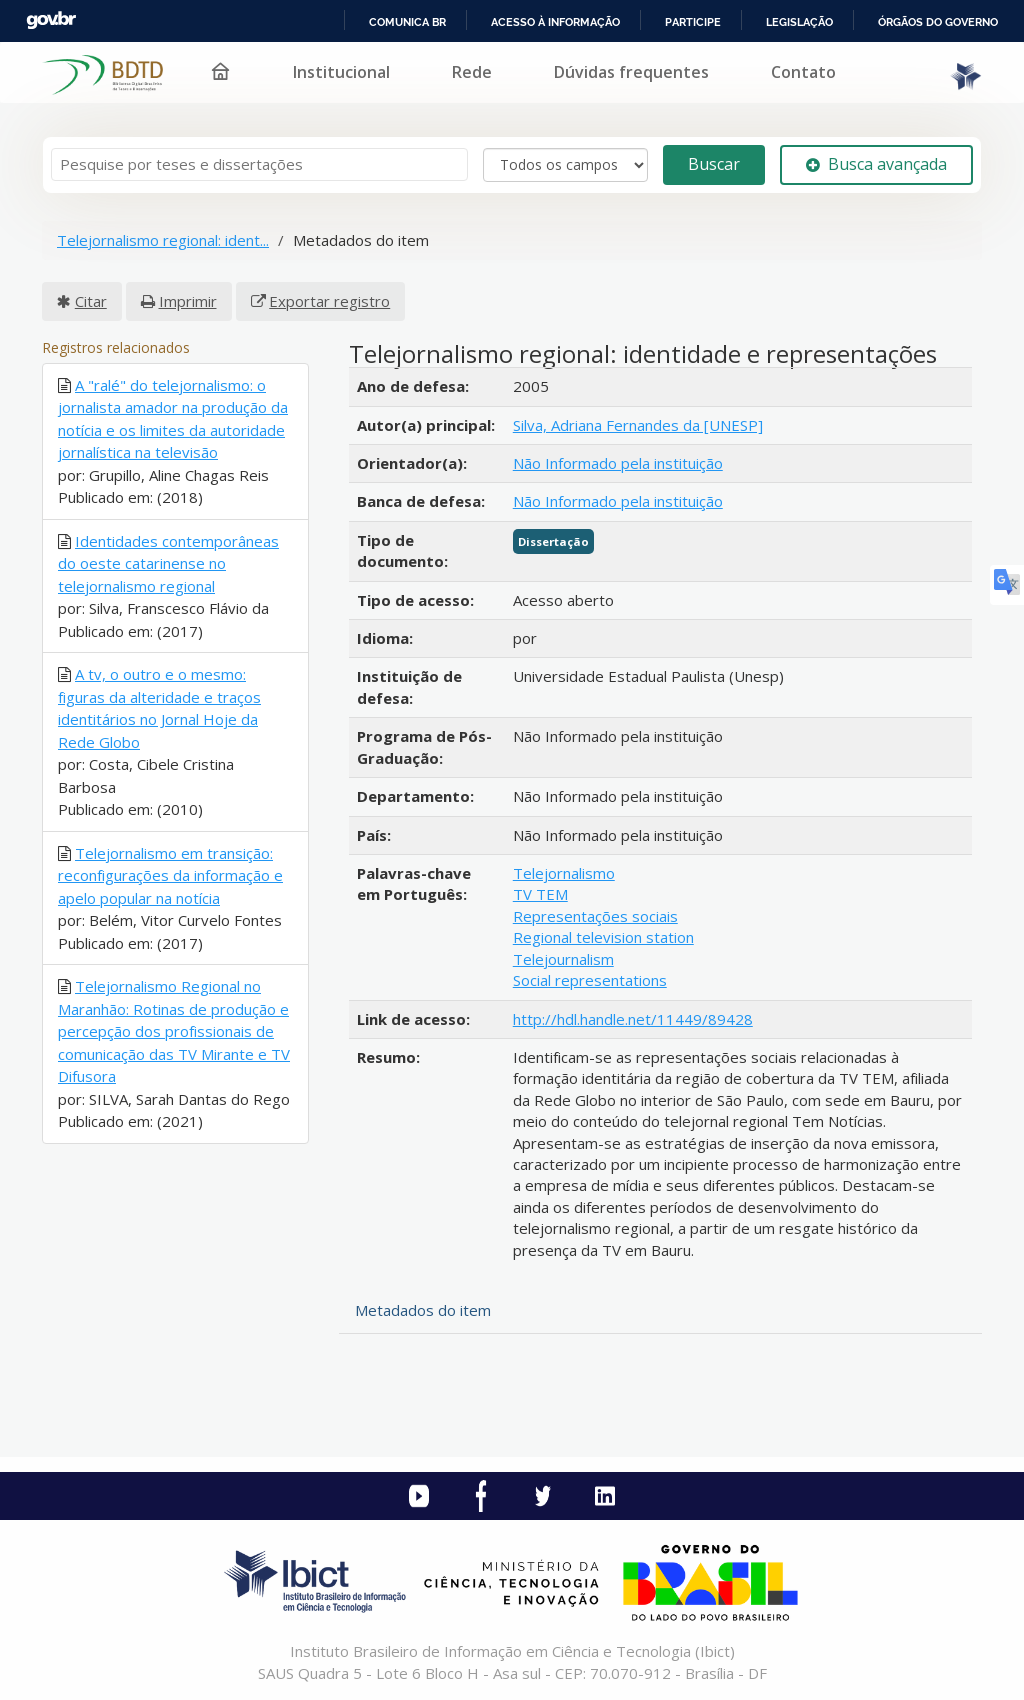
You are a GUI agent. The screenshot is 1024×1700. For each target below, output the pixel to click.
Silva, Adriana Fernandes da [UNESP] (638, 425)
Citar (91, 301)
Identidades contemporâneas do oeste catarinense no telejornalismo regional (168, 563)
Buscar (714, 164)
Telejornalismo (564, 873)
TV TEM (540, 894)
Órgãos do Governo (938, 22)
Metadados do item (423, 1310)
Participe (693, 22)
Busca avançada (876, 164)
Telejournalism (563, 959)
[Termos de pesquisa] (259, 164)
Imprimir (188, 301)
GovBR (51, 20)
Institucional (341, 72)
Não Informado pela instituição (618, 463)
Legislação (799, 22)
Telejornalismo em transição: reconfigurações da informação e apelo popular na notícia (170, 875)
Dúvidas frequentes (631, 72)
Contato (803, 72)
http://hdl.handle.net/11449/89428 (633, 1019)
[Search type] (565, 165)
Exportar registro (329, 301)
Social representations (590, 980)
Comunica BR (407, 22)
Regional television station (603, 937)
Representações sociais (595, 916)
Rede (472, 72)
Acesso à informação (555, 22)
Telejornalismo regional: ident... (163, 240)
